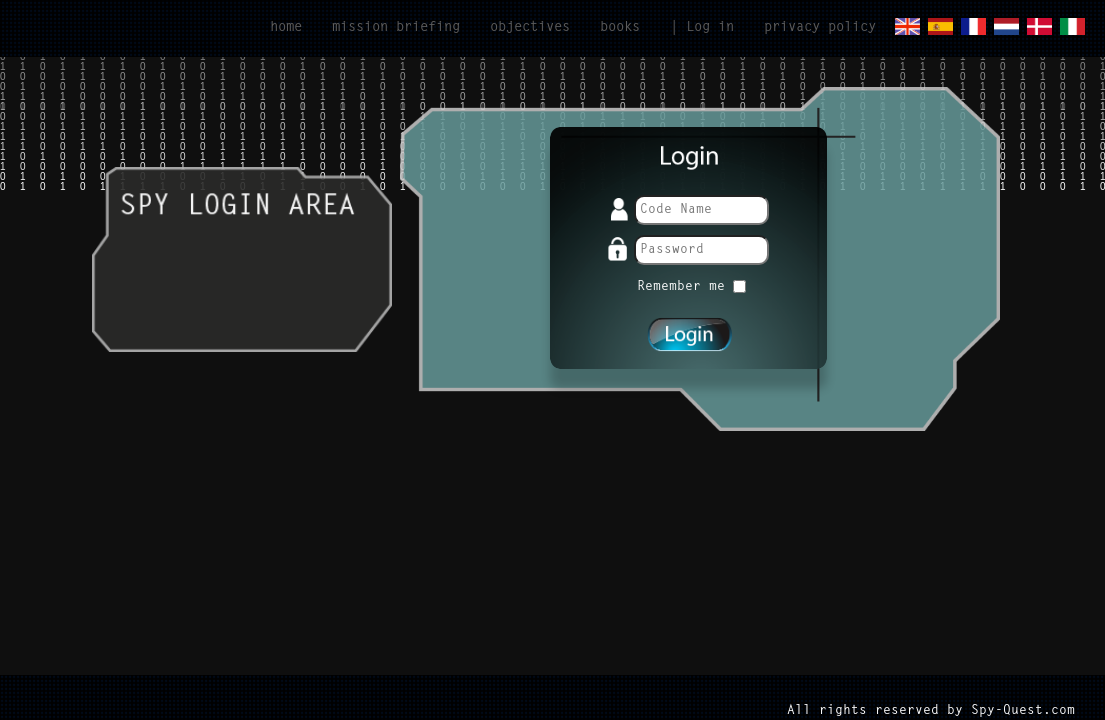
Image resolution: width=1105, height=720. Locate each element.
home (286, 28)
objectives (530, 28)
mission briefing (396, 28)
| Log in (702, 28)
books (620, 28)
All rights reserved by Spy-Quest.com (931, 710)
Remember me (691, 286)
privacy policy (820, 28)
